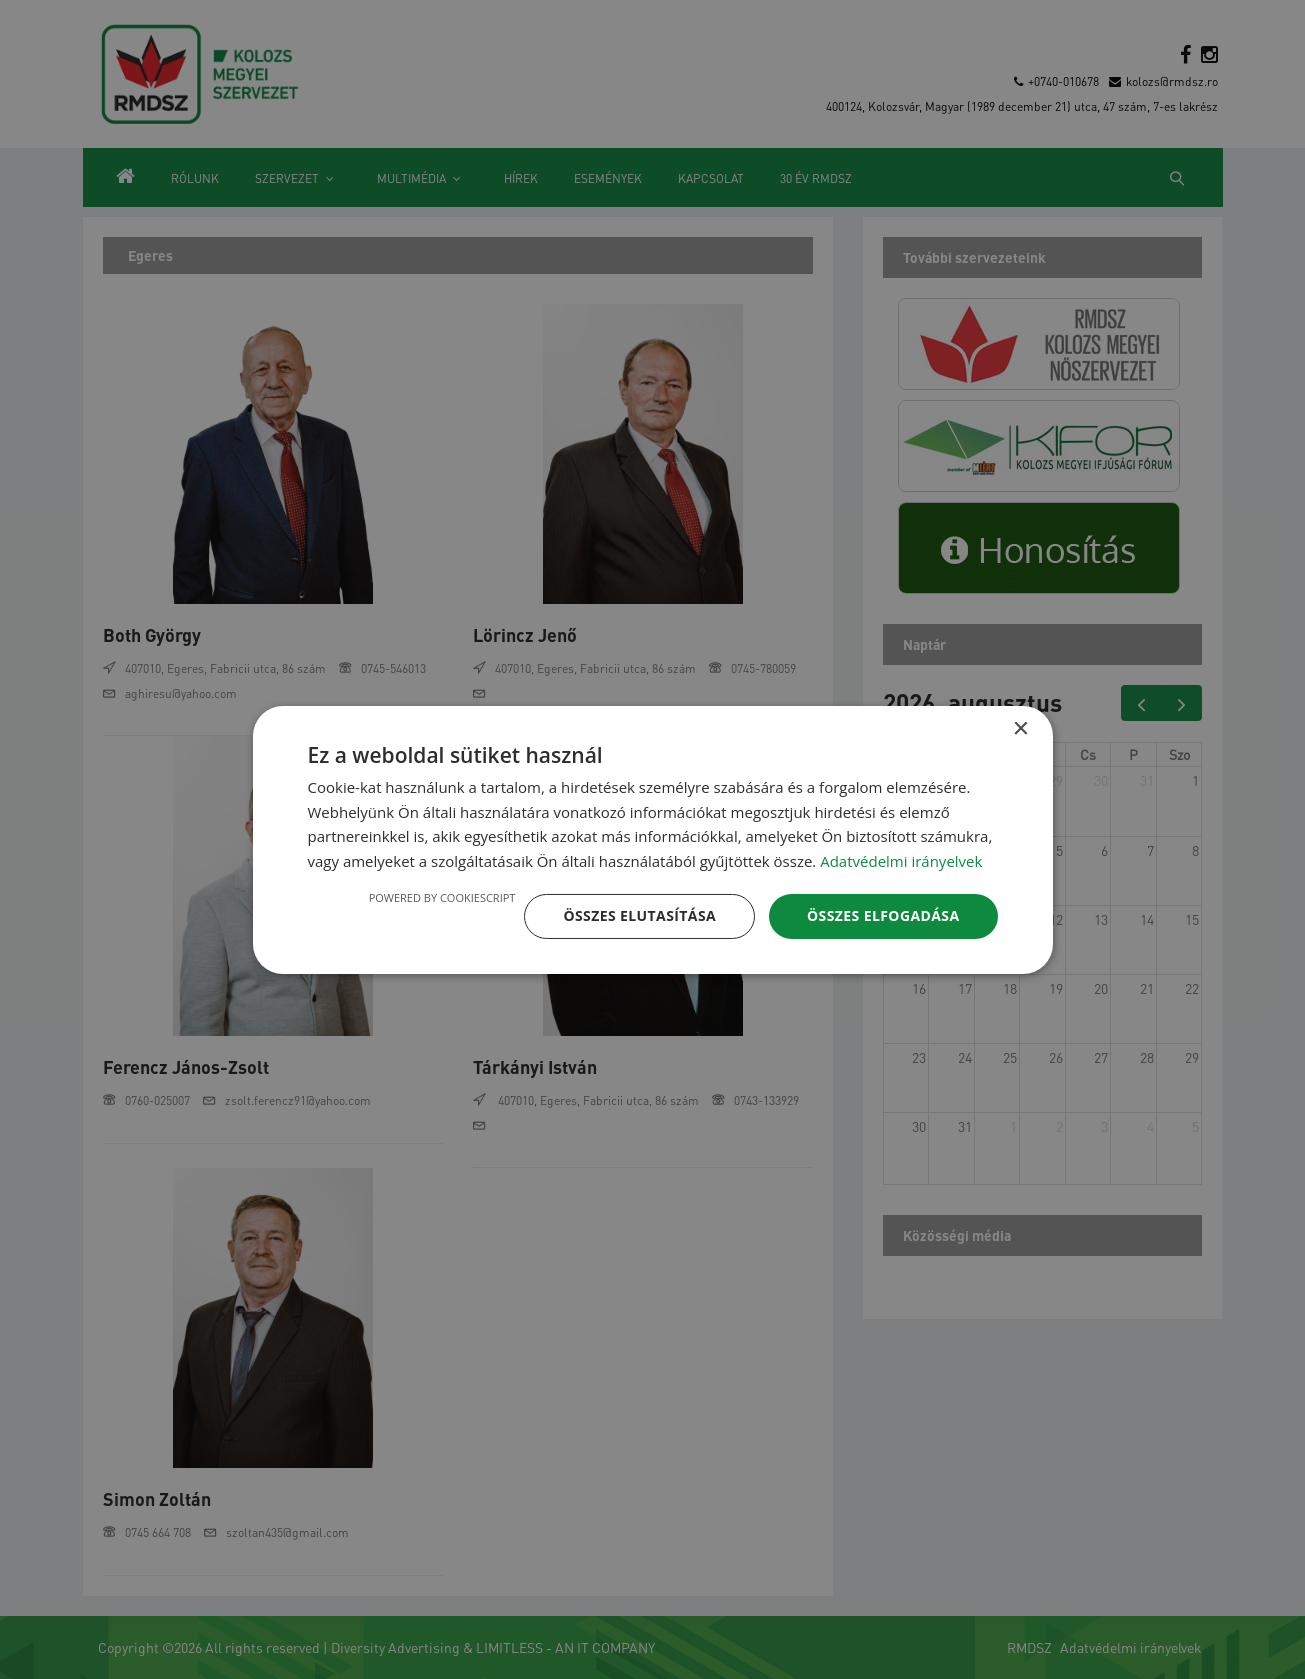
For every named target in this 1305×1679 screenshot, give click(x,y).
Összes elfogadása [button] (883, 915)
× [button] (1020, 728)
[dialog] (653, 839)
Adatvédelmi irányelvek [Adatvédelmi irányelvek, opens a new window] (901, 861)
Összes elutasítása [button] (639, 915)
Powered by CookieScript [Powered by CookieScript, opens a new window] (442, 897)
